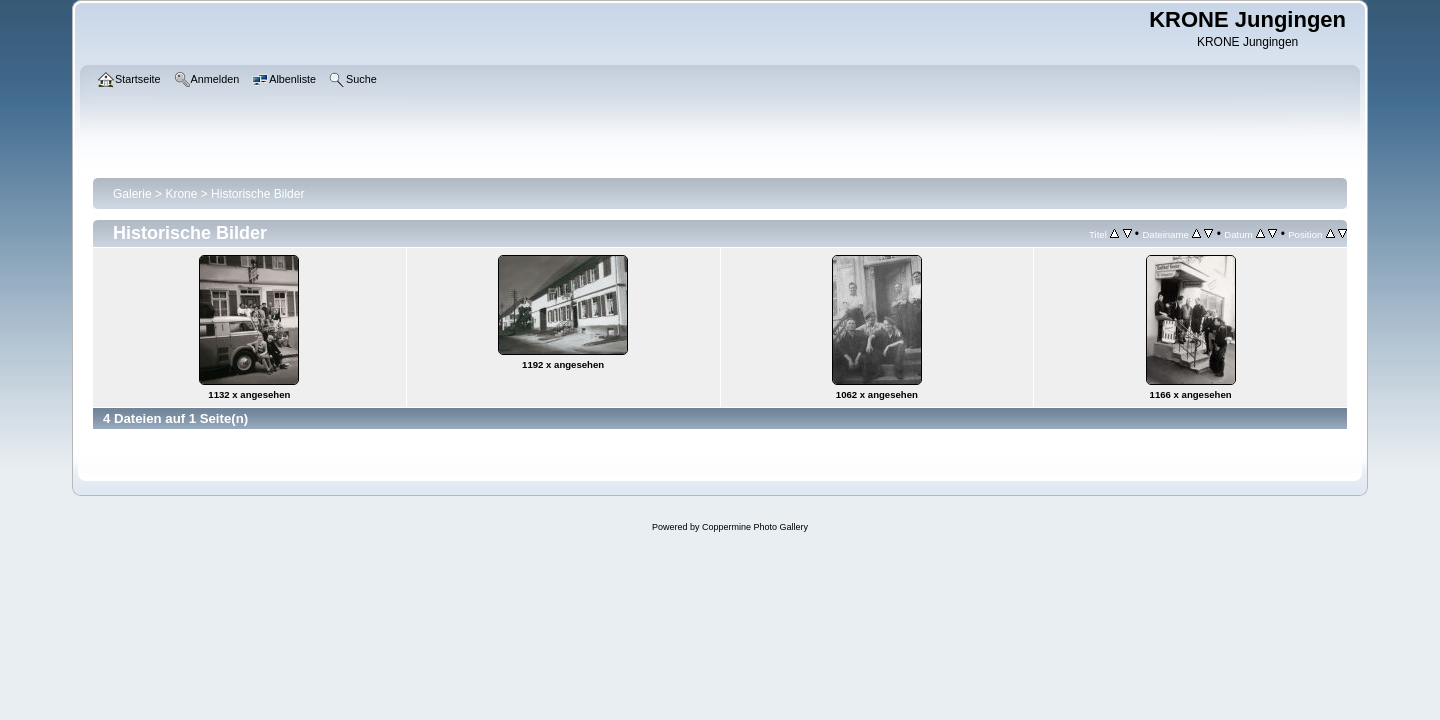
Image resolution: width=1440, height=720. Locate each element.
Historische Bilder (257, 194)
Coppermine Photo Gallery (755, 527)
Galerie (132, 194)
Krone (181, 194)
